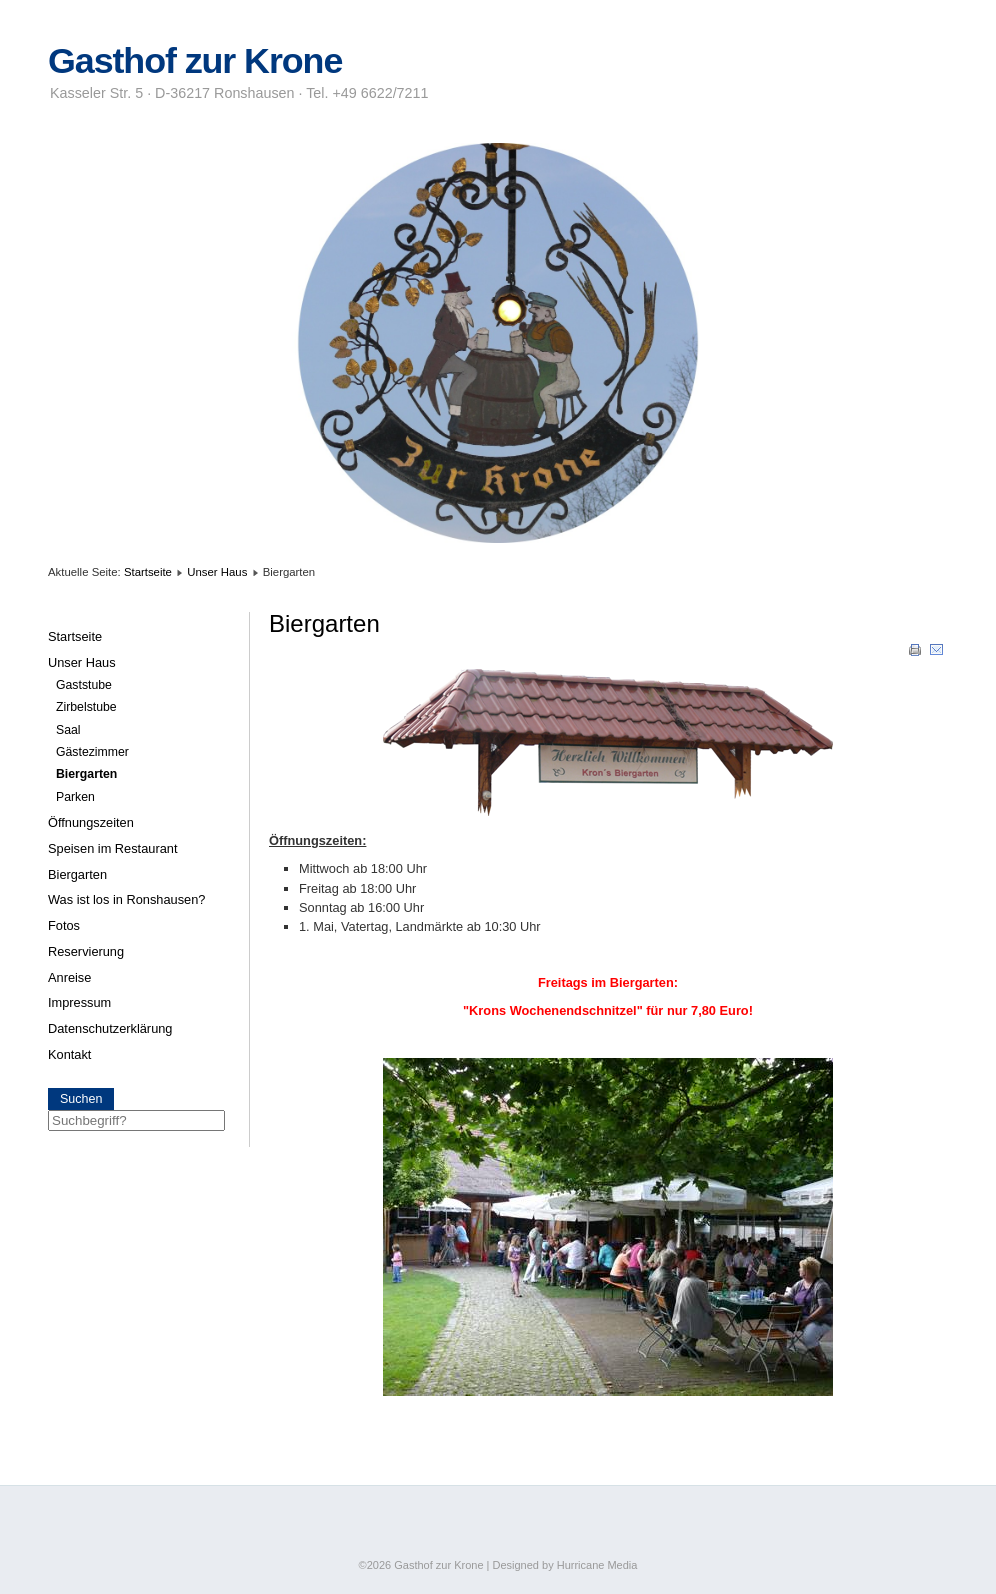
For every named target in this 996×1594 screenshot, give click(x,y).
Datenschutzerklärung (110, 1028)
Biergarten (86, 774)
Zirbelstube (86, 707)
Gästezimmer (92, 752)
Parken (75, 797)
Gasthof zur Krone (195, 61)
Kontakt (69, 1054)
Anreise (69, 977)
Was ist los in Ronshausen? (126, 899)
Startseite (148, 572)
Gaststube (84, 685)
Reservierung (86, 951)
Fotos (64, 925)
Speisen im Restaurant (112, 848)
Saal (68, 730)
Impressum (79, 1002)
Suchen (81, 1099)
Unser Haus (217, 572)
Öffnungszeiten (91, 822)
